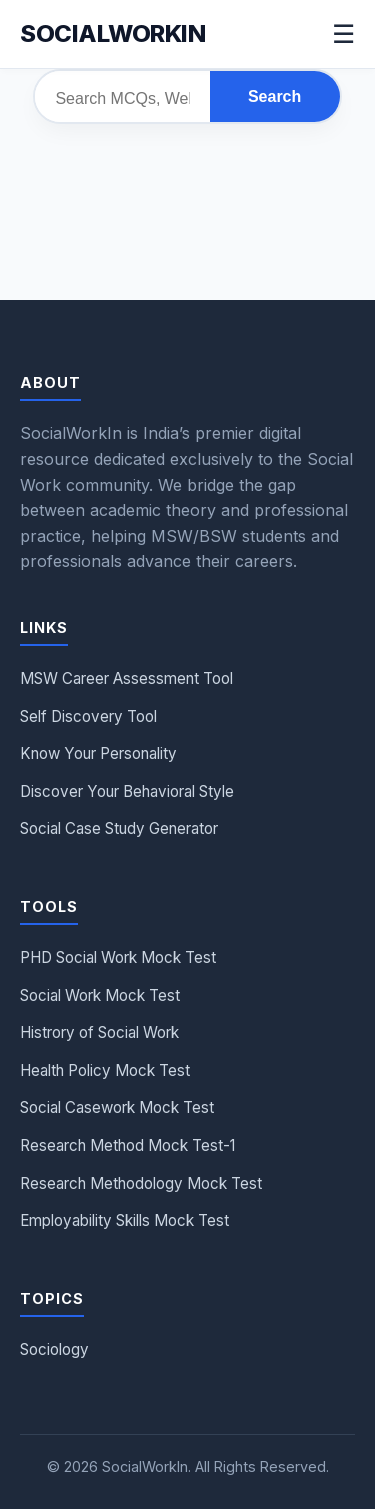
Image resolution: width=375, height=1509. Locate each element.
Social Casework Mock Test (117, 1107)
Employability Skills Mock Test (124, 1220)
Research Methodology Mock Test (141, 1183)
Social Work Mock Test (100, 995)
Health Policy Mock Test (105, 1070)
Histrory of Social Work (99, 1032)
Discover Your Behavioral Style (127, 791)
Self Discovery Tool (88, 716)
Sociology (54, 1349)
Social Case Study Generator (119, 828)
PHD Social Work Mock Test (118, 957)
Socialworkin (112, 33)
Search (274, 96)
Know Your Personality (98, 753)
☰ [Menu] (343, 34)
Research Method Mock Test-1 (127, 1145)
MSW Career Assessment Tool (126, 678)
